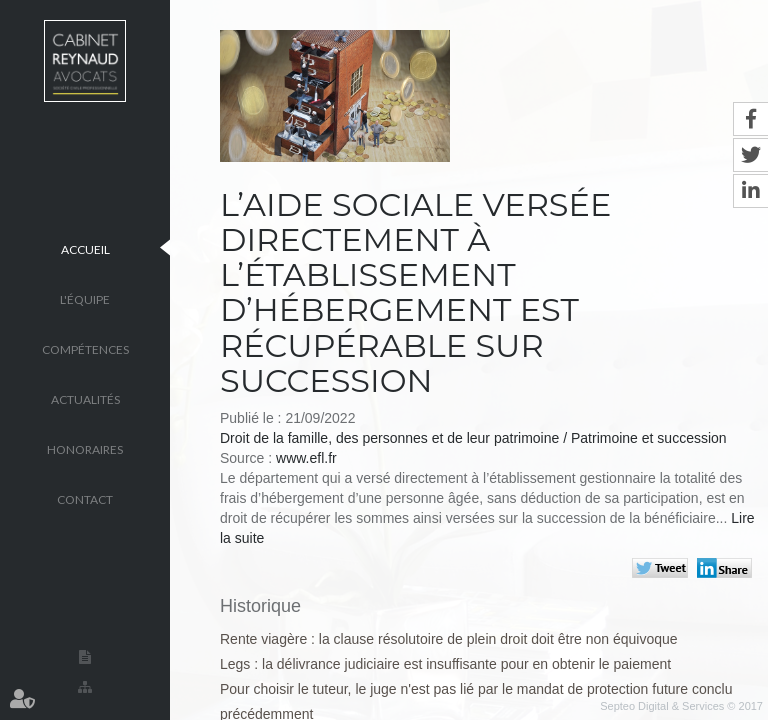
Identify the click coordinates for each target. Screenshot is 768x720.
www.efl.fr (306, 458)
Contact (85, 498)
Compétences (85, 348)
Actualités (85, 398)
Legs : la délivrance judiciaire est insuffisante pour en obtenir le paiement (445, 664)
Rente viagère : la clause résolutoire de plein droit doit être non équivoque (449, 639)
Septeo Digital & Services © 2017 (681, 706)
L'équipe (85, 298)
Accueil (85, 248)
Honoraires (85, 448)
